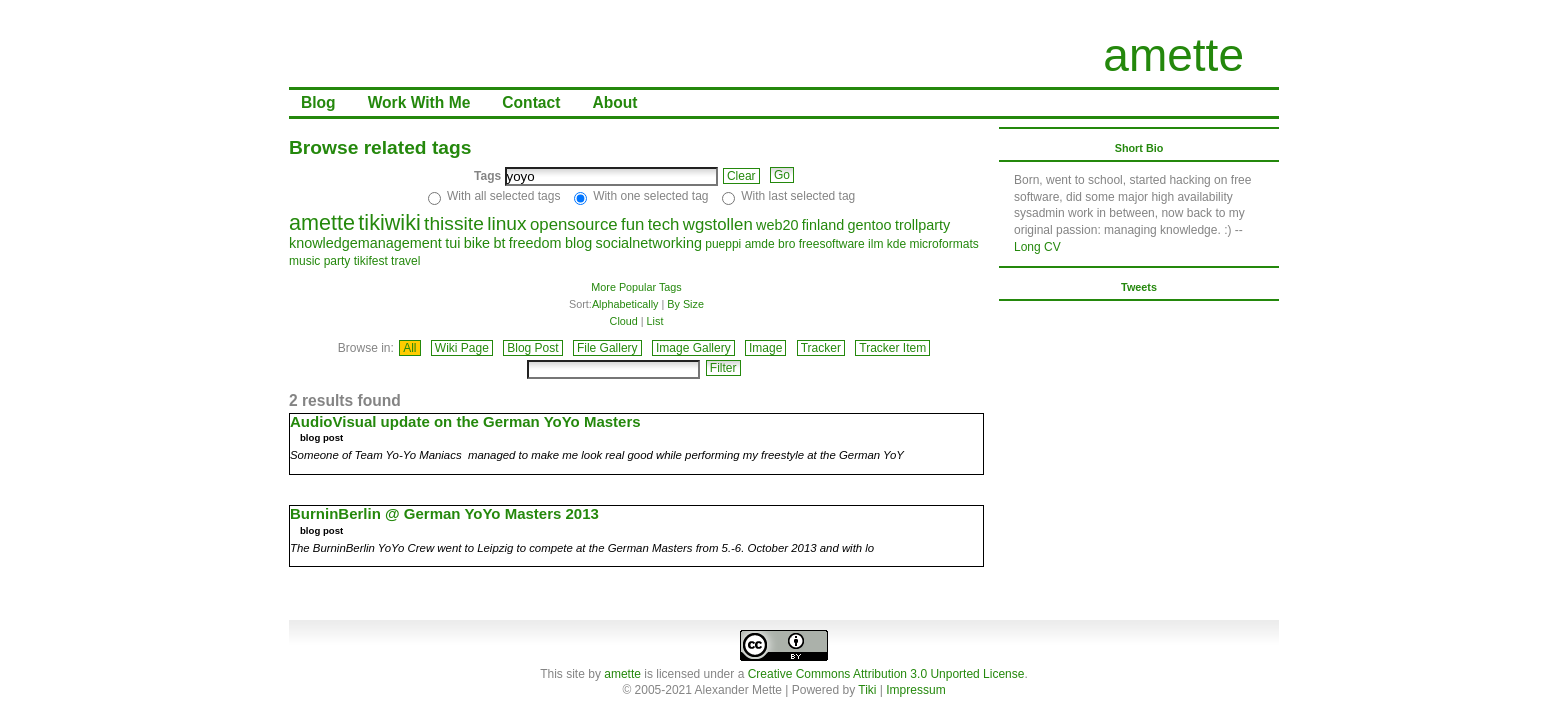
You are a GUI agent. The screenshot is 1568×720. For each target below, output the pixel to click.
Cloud (624, 321)
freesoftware (832, 244)
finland (823, 225)
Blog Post (532, 348)
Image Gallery (693, 348)
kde (896, 244)
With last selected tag (798, 196)
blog (578, 243)
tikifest (371, 261)
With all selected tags (503, 196)
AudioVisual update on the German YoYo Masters (465, 421)
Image (765, 348)
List (655, 321)
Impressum (915, 690)
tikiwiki (389, 222)
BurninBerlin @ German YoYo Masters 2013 (444, 513)
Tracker (821, 348)
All (409, 348)
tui (452, 243)
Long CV (1037, 247)
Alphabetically (625, 304)
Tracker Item (892, 348)
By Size (685, 304)
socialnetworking (649, 243)
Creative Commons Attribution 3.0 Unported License (886, 674)
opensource (574, 224)
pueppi (723, 244)
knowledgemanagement (365, 243)
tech (664, 224)
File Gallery (607, 348)
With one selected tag (650, 196)
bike (477, 243)
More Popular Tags (636, 287)
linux (506, 223)
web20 (777, 225)
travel (405, 261)
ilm (875, 244)
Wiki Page (462, 348)
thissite (454, 223)
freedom (535, 243)
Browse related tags (380, 147)
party (337, 261)
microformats (943, 244)
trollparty (922, 225)
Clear (741, 176)
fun (632, 224)
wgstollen (718, 224)
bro (786, 244)
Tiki (867, 690)
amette (1173, 55)
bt (499, 243)
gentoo (870, 225)
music (304, 261)
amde (760, 244)
